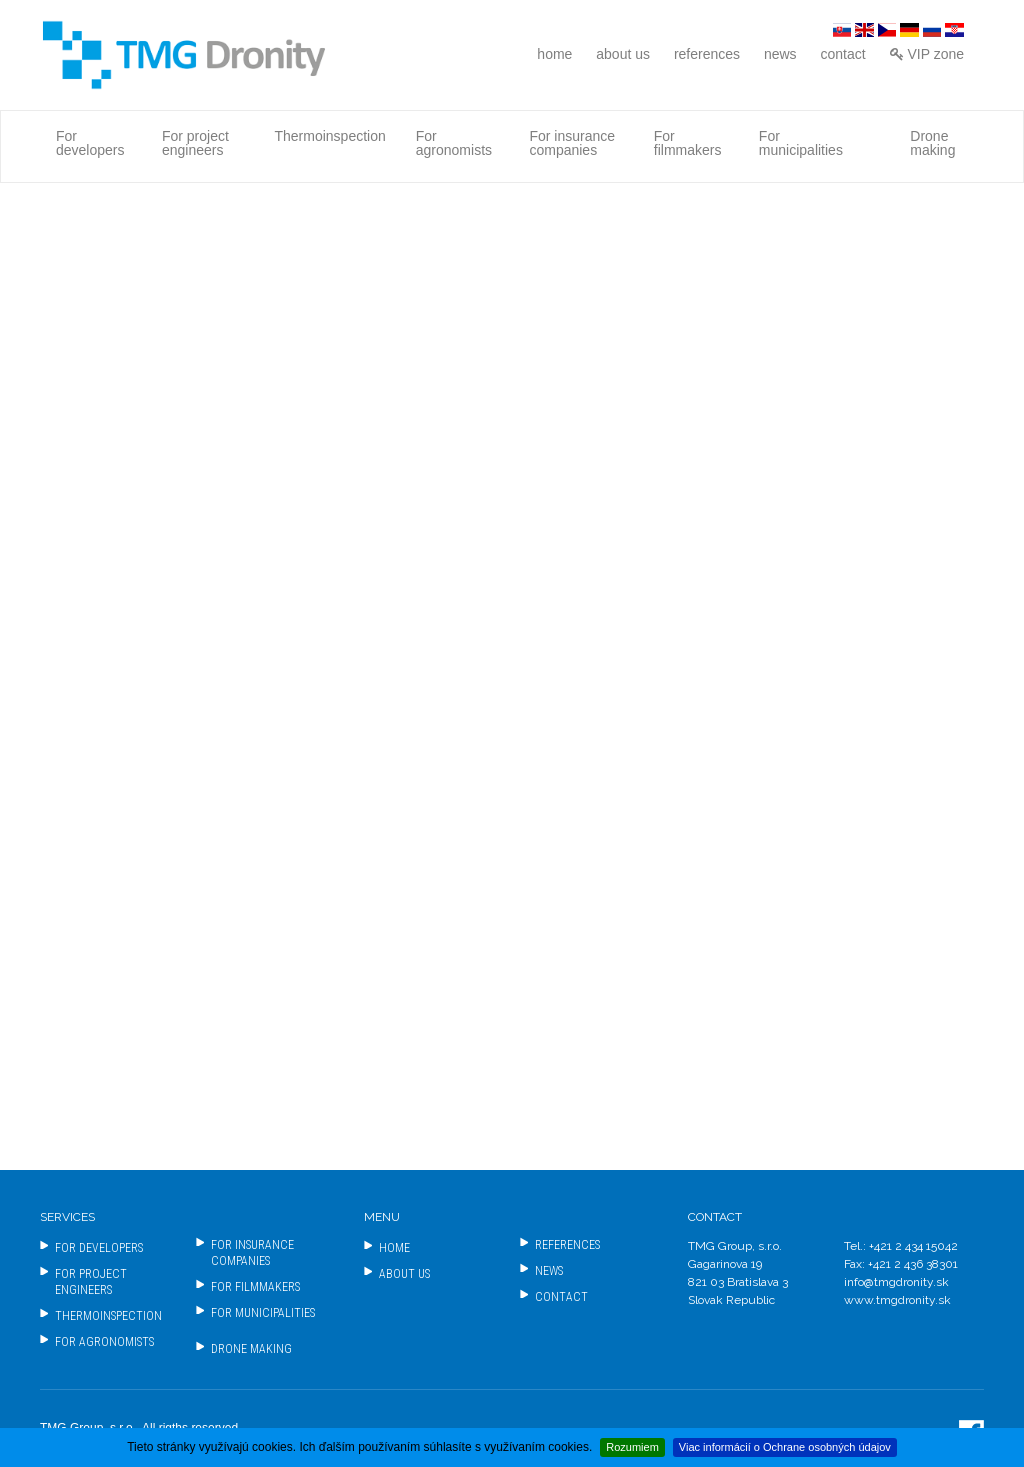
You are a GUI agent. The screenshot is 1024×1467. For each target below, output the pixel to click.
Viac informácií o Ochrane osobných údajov (785, 1447)
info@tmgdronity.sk (896, 1282)
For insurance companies (572, 143)
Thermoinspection (329, 136)
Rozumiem (632, 1447)
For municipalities (801, 143)
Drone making (932, 143)
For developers (90, 143)
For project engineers (195, 143)
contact (843, 54)
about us (623, 54)
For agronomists (454, 143)
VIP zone (927, 54)
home (554, 54)
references (707, 54)
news (780, 54)
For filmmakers (688, 143)
